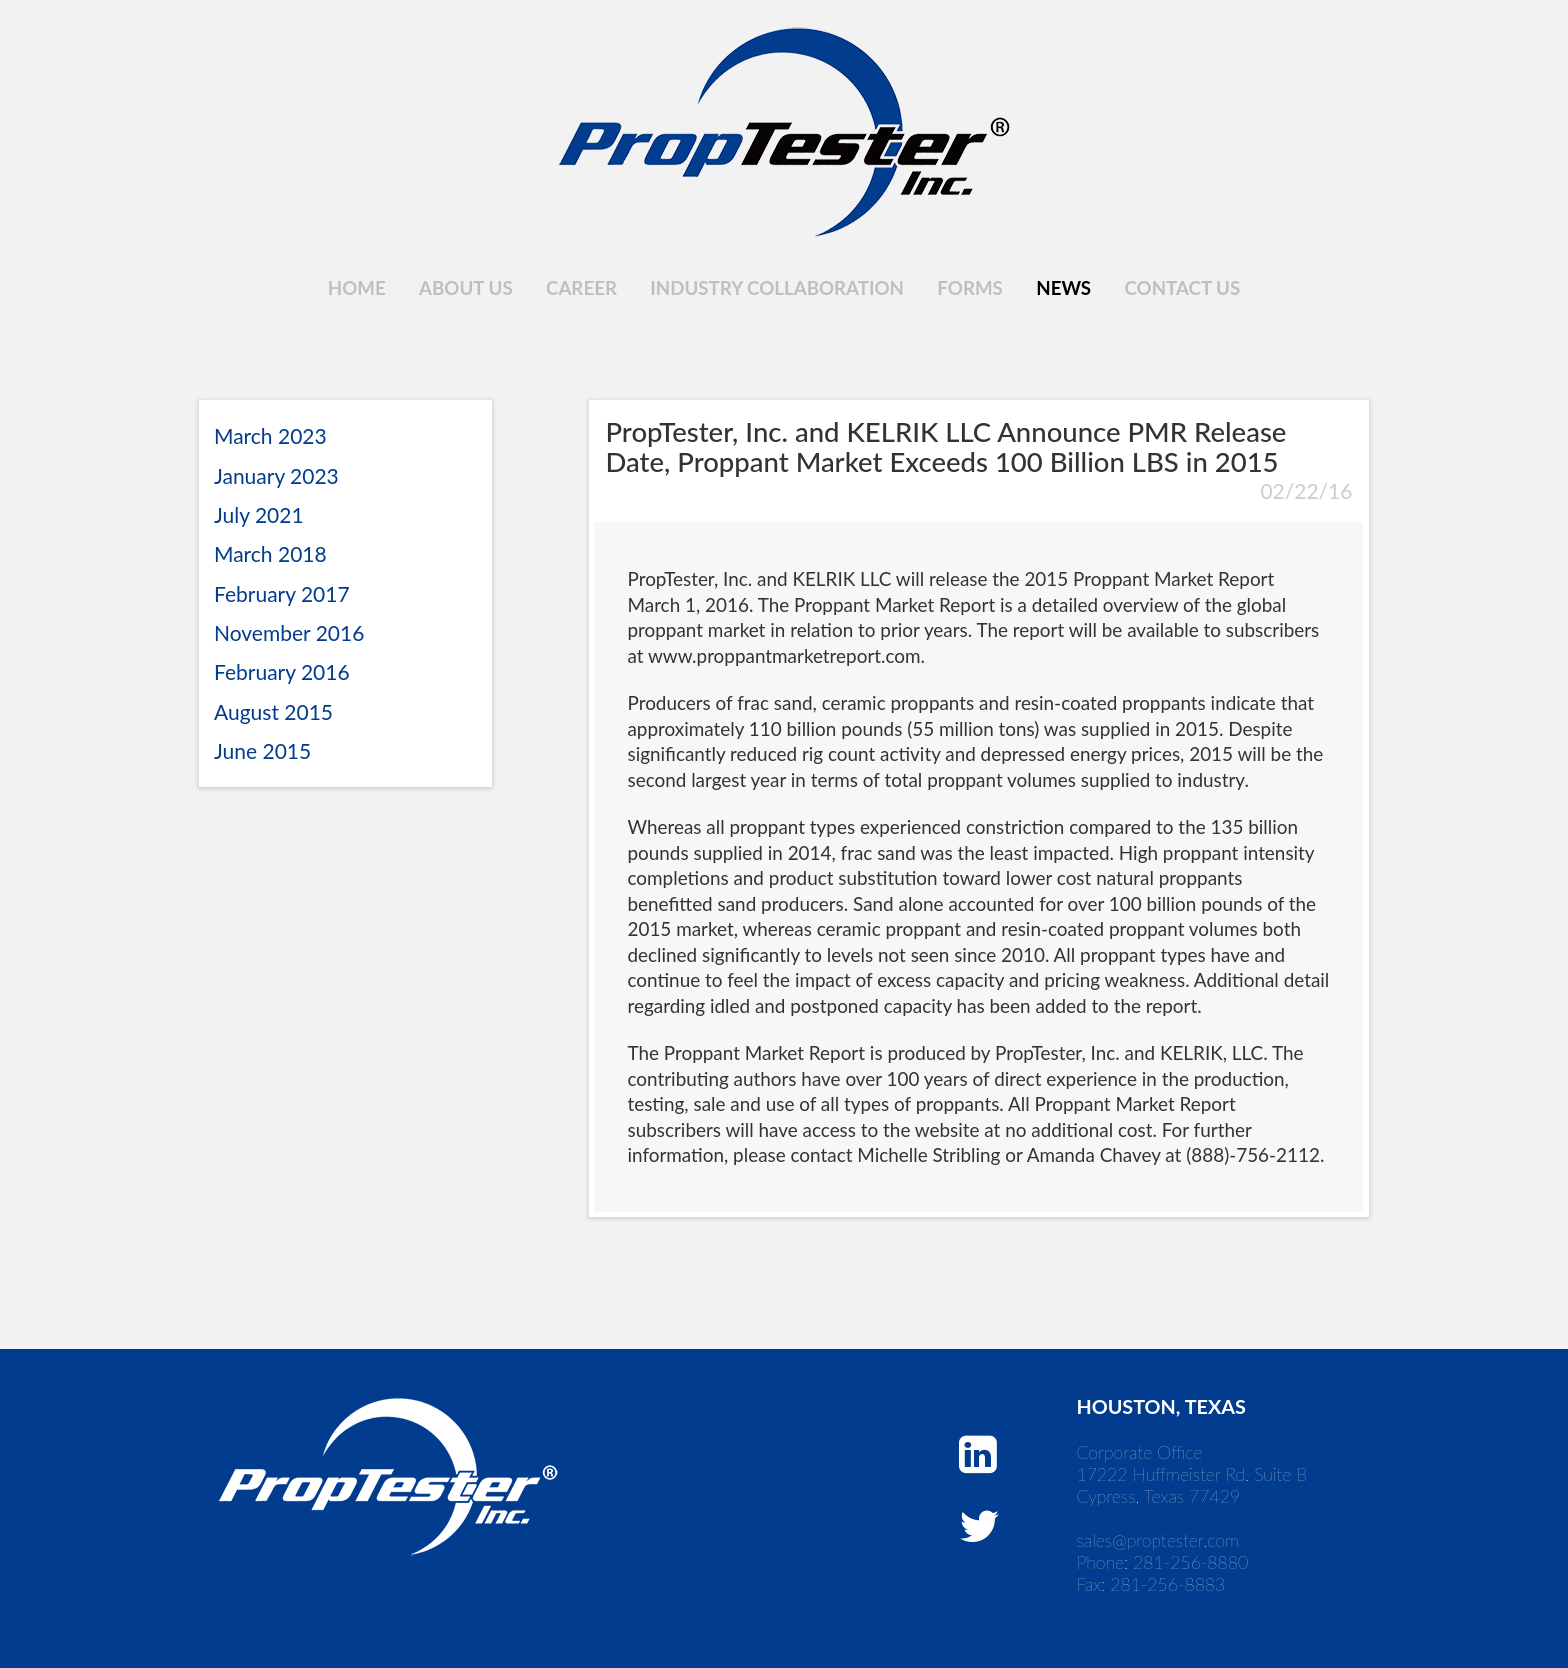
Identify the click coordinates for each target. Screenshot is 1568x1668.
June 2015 (262, 750)
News (1063, 288)
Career (581, 288)
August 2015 (273, 711)
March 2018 (270, 553)
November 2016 (289, 632)
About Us (466, 288)
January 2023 (276, 475)
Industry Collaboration (777, 288)
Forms (969, 288)
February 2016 (282, 671)
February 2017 (282, 593)
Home (357, 288)
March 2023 (270, 435)
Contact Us (1183, 288)
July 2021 (259, 514)
